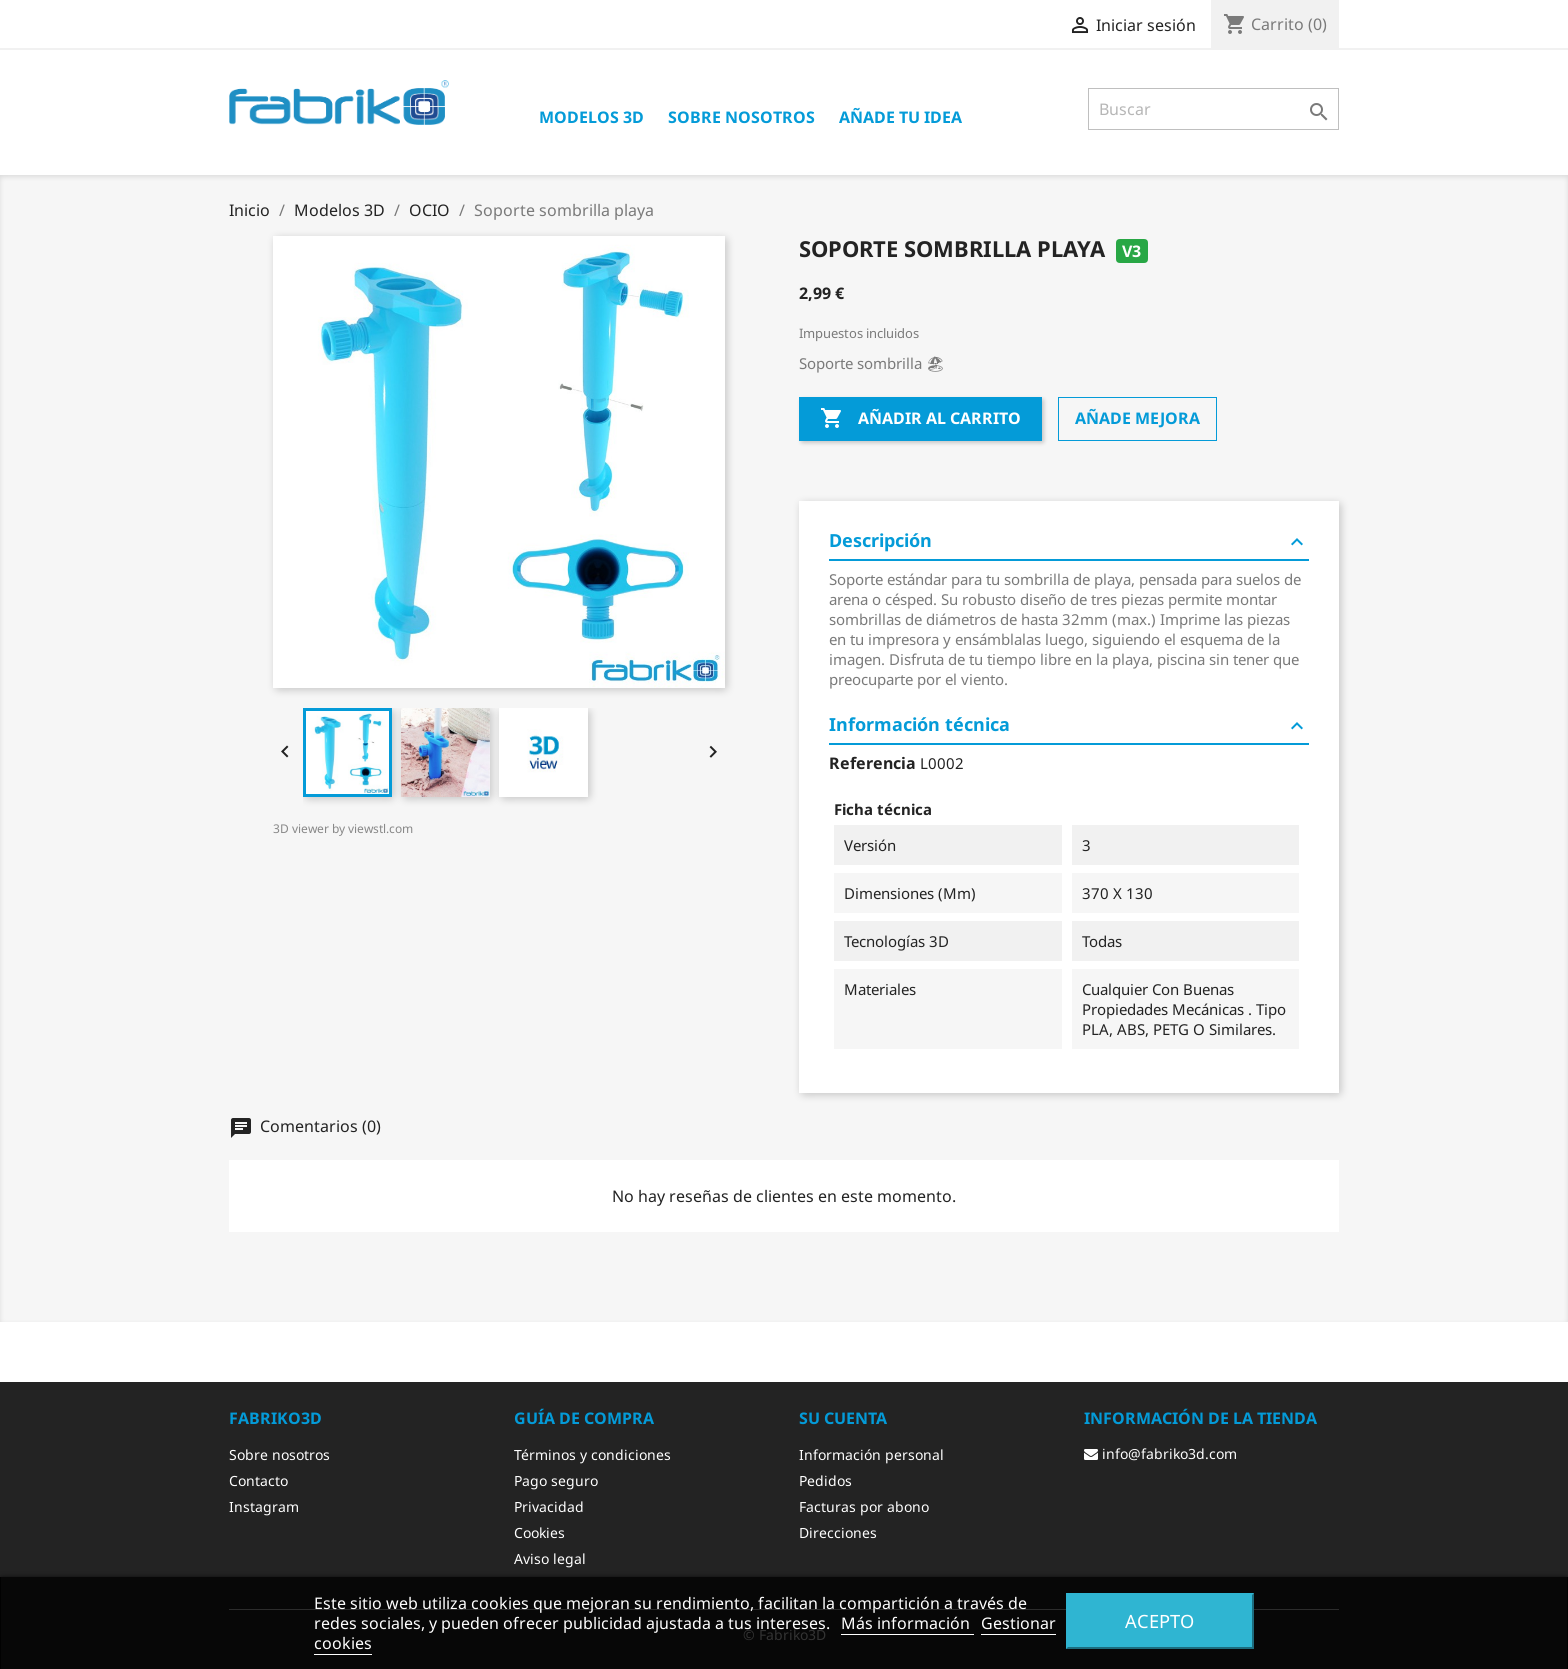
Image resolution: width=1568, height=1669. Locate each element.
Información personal (871, 1454)
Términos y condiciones (592, 1454)
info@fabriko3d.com (1160, 1453)
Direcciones (838, 1532)
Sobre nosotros (741, 117)
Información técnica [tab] (1069, 725)
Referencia (872, 763)
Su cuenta (843, 1418)
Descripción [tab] (1069, 541)
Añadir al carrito (920, 419)
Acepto (1159, 1620)
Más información (907, 1623)
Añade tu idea (900, 117)
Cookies (539, 1532)
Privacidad (549, 1506)
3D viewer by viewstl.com (343, 828)
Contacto (258, 1480)
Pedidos (825, 1480)
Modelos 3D (591, 117)
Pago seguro (556, 1480)
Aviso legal (550, 1558)
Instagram (264, 1506)
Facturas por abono (864, 1506)
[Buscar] (1213, 109)
